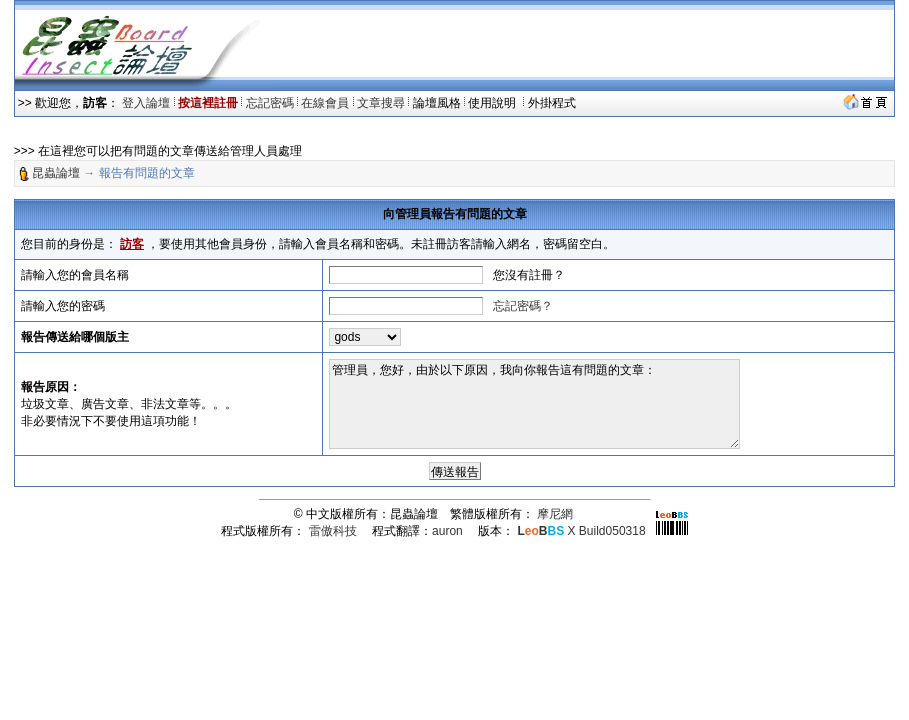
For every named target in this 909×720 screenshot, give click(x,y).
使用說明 (493, 103)
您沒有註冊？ (529, 275)
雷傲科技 (333, 531)
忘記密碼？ (523, 306)
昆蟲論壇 (56, 173)
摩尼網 (555, 514)
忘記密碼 (270, 103)
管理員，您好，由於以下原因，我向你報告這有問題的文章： (534, 404)
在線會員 (325, 103)
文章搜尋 (381, 103)
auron (447, 531)
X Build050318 (581, 531)
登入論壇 (146, 103)
